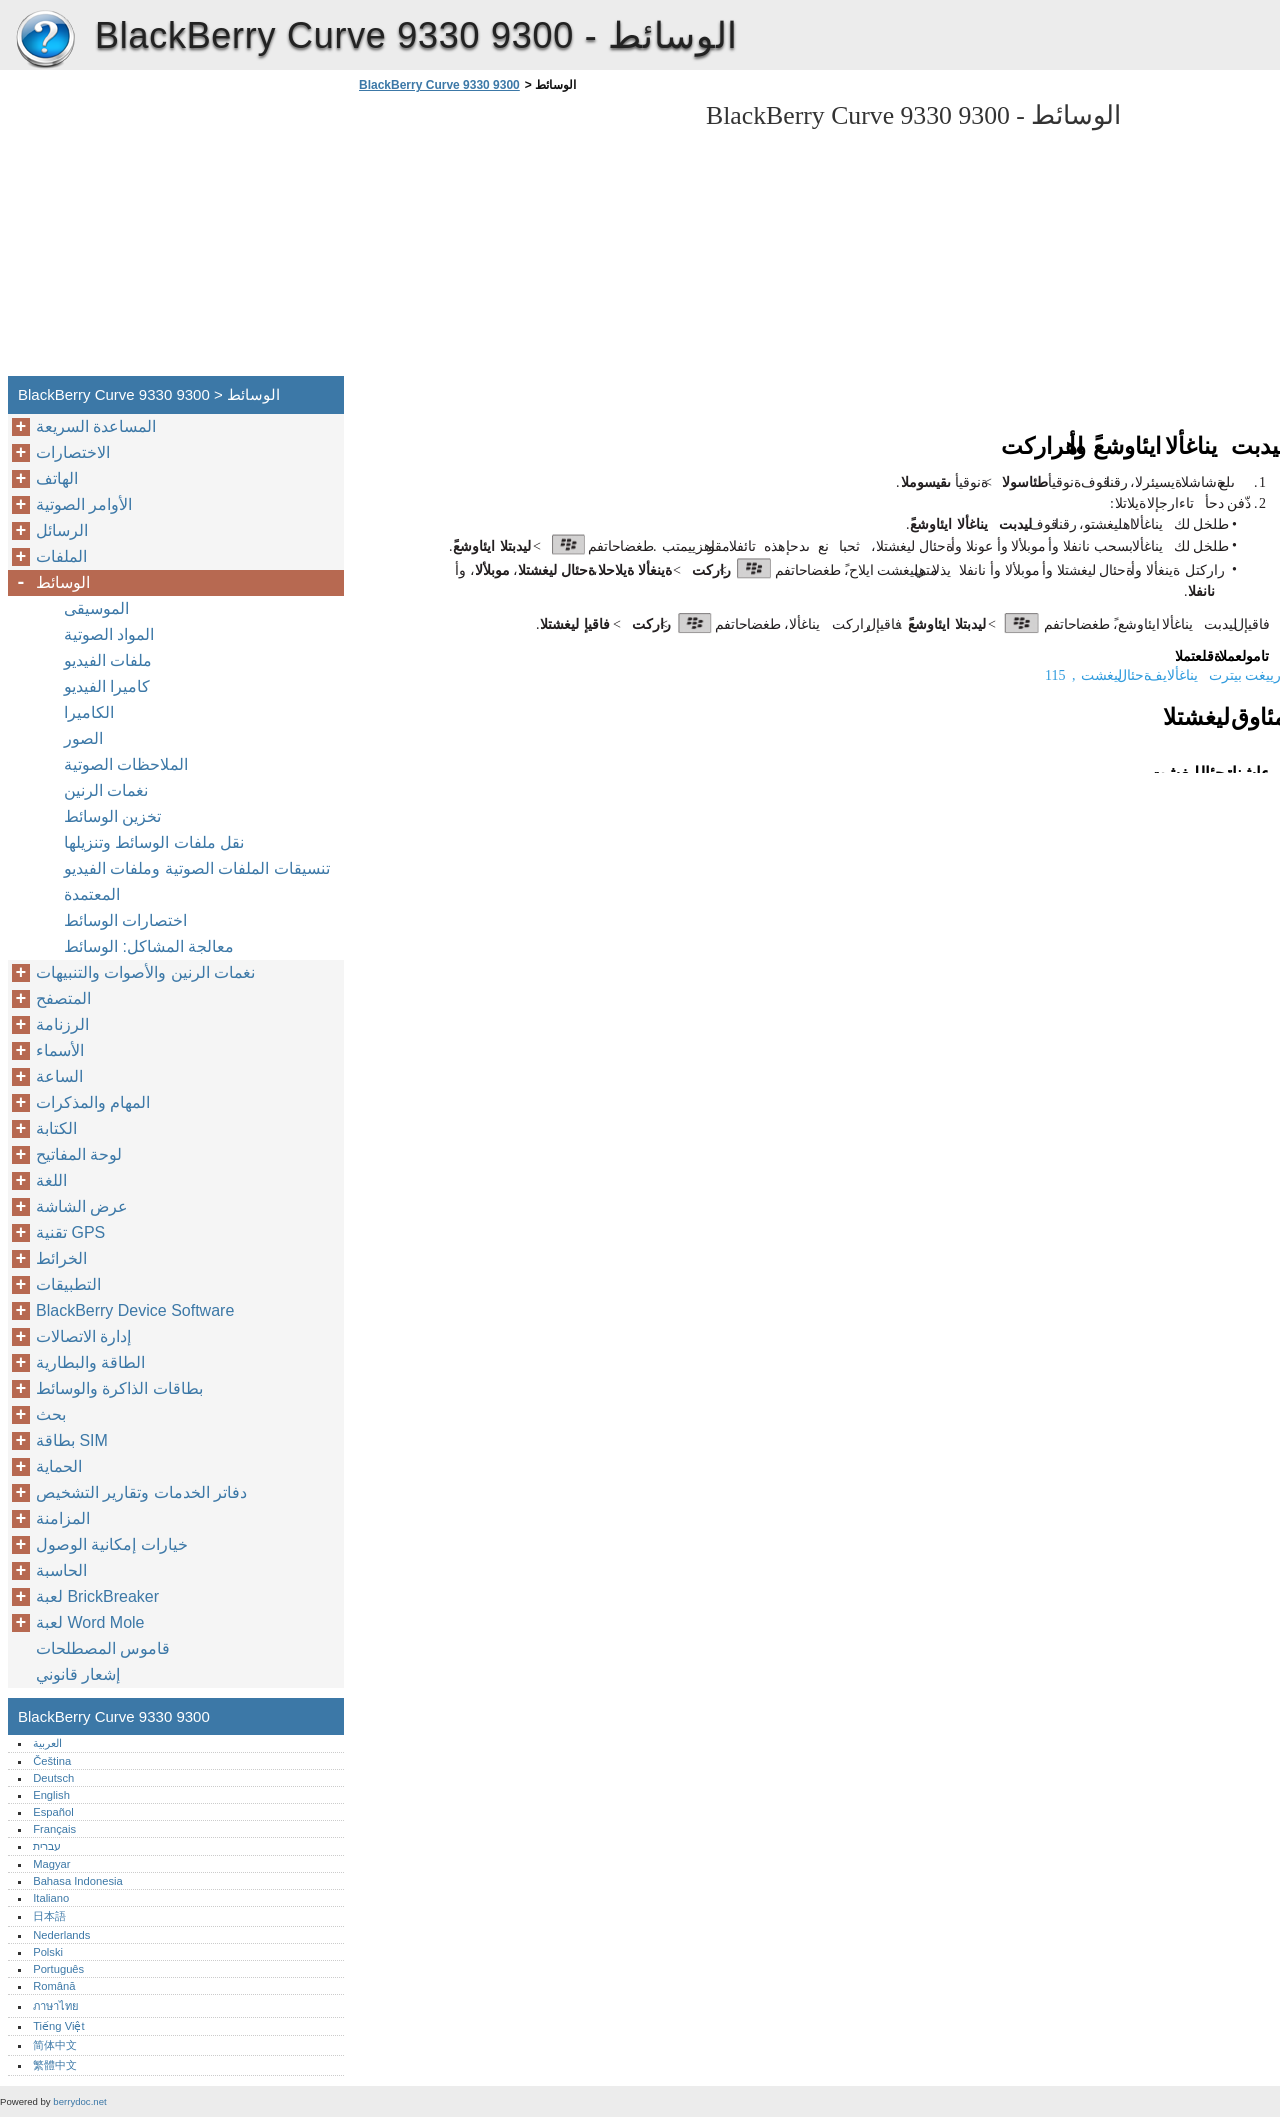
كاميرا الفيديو (107, 686)
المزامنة (63, 1518)
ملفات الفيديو (108, 660)
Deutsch (53, 1778)
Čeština (52, 1761)
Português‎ (58, 1969)
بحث (51, 1414)
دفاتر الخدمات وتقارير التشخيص (141, 1492)
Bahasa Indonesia (78, 1881)
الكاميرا (89, 712)
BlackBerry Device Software (135, 1310)
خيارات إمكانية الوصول (112, 1544)
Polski (48, 1952)
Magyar (51, 1864)
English (51, 1795)
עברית (47, 1846)
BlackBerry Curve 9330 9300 (45, 40)
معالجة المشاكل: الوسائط (149, 946)
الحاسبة (61, 1570)
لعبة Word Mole (90, 1622)
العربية (47, 1743)
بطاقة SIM (72, 1440)
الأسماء (60, 1050)
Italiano (51, 1898)
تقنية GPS (70, 1232)
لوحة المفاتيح (79, 1154)
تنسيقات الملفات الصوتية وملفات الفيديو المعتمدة (197, 881)
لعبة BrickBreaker (97, 1596)
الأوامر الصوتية (84, 504)
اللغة (51, 1180)
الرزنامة (62, 1024)
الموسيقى (96, 608)
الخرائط (61, 1258)
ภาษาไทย (56, 2006)
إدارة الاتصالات (83, 1336)
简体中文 (55, 2045)
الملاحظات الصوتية (126, 764)
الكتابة (56, 1128)
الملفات (61, 556)
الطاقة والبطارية (90, 1362)
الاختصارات (73, 452)
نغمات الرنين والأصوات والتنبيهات (145, 972)
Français (54, 1829)
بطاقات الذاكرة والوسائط (119, 1388)
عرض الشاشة (82, 1206)
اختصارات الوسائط (125, 920)
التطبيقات (68, 1284)
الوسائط (63, 582)
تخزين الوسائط (112, 816)
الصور (83, 738)
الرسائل (62, 530)
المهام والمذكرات (93, 1102)
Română (54, 1986)
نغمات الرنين (106, 790)
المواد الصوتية (109, 634)
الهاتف (57, 478)
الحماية (59, 1466)
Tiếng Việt (58, 2026)
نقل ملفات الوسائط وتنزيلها (154, 842)
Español (53, 1812)
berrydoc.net (79, 2101)
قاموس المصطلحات (103, 1648)
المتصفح (63, 998)
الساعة (59, 1076)
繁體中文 (55, 2065)
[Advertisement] (522, 240)
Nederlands (61, 1935)
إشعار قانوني (78, 1674)
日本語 (49, 1916)
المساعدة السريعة (96, 426)
